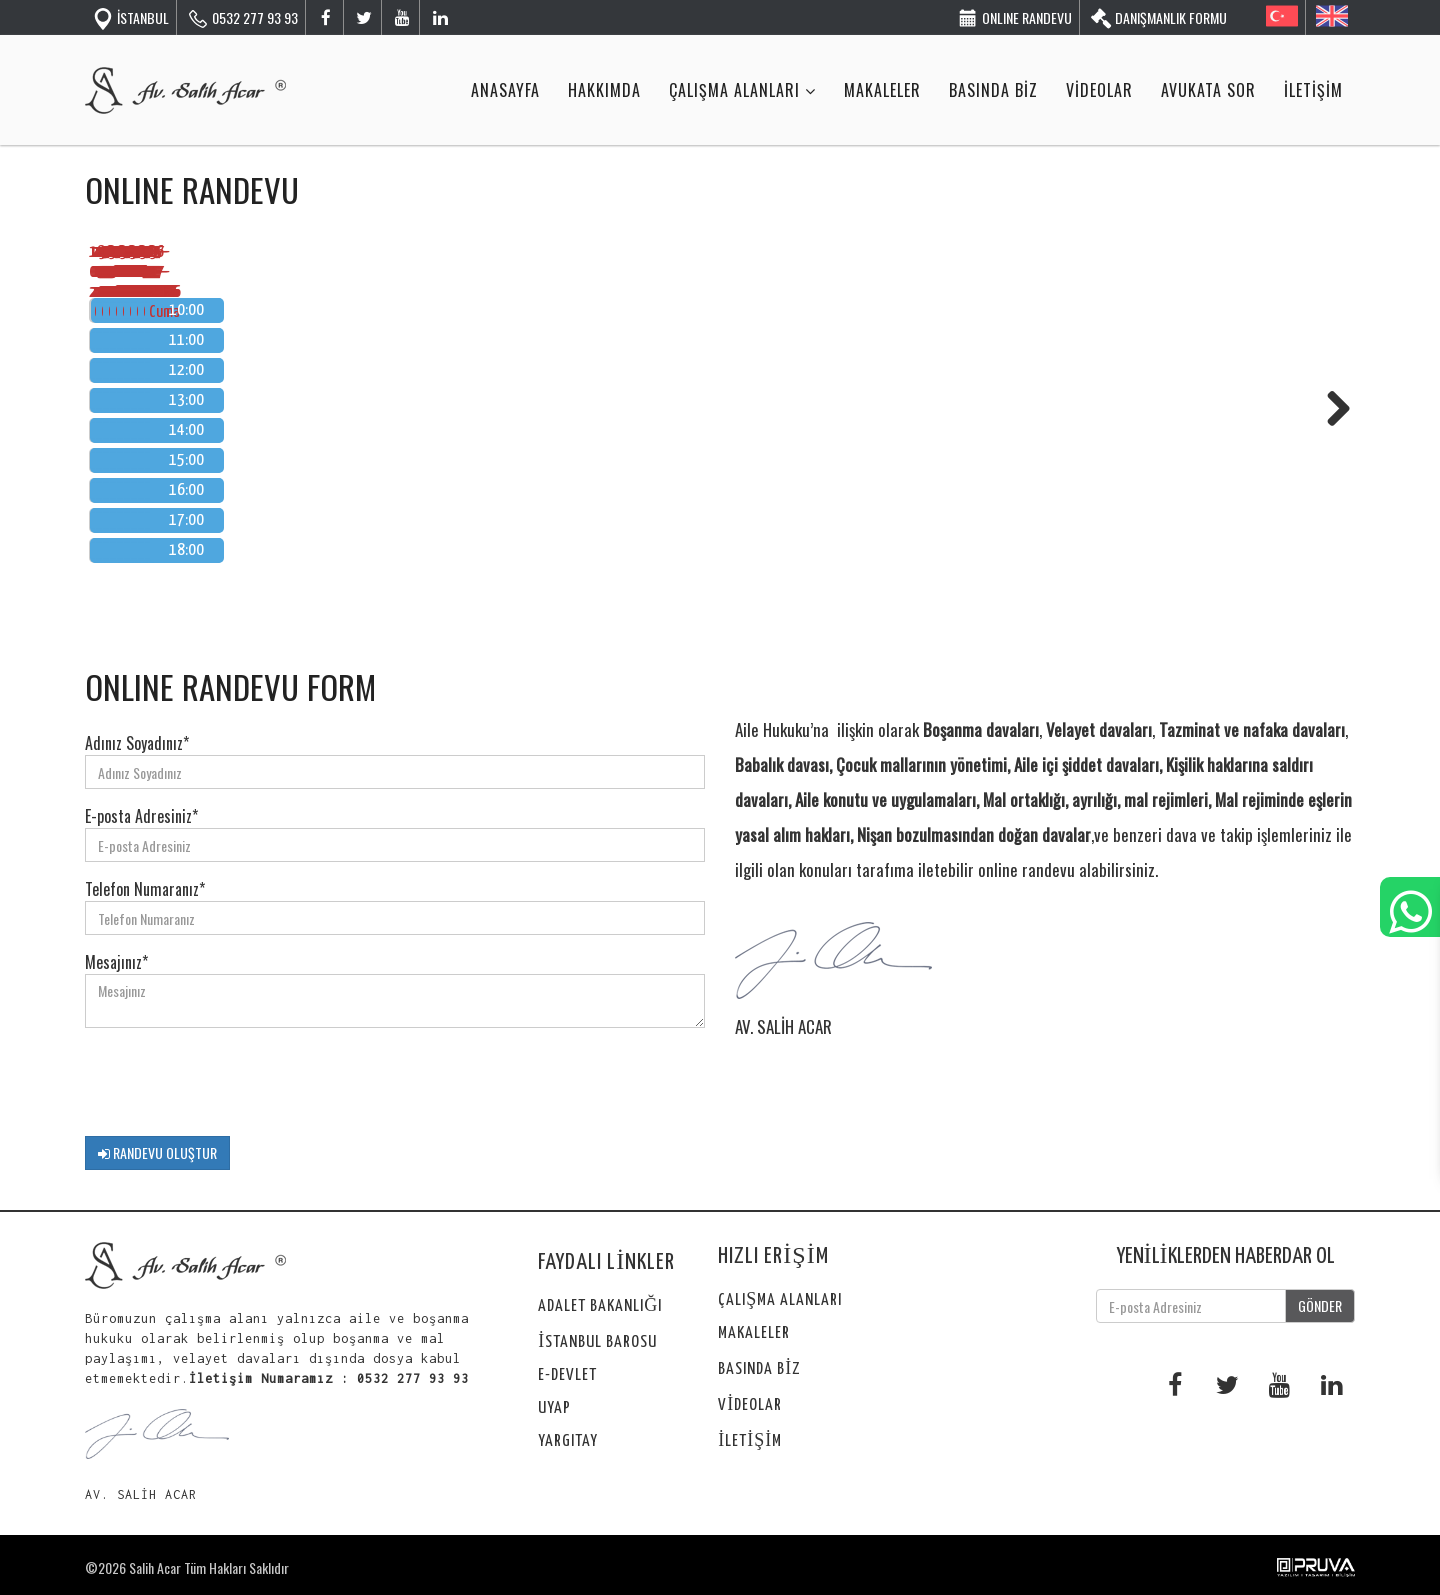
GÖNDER (1320, 1305)
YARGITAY (568, 1441)
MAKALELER (882, 90)
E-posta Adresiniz (141, 816)
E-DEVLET (567, 1375)
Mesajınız (116, 962)
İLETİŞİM (1313, 90)
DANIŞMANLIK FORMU (1158, 17)
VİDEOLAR (1099, 90)
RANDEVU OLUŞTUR (157, 1152)
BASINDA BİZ (993, 90)
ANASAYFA (505, 90)
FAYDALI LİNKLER (606, 1262)
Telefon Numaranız (145, 889)
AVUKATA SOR (1208, 90)
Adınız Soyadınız (137, 743)
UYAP (554, 1408)
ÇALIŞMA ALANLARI (742, 90)
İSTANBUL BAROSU (597, 1342)
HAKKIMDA (604, 90)
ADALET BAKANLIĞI (600, 1306)
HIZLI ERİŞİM (773, 1256)
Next (1331, 408)
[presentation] (237, 1082)
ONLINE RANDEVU (1014, 17)
